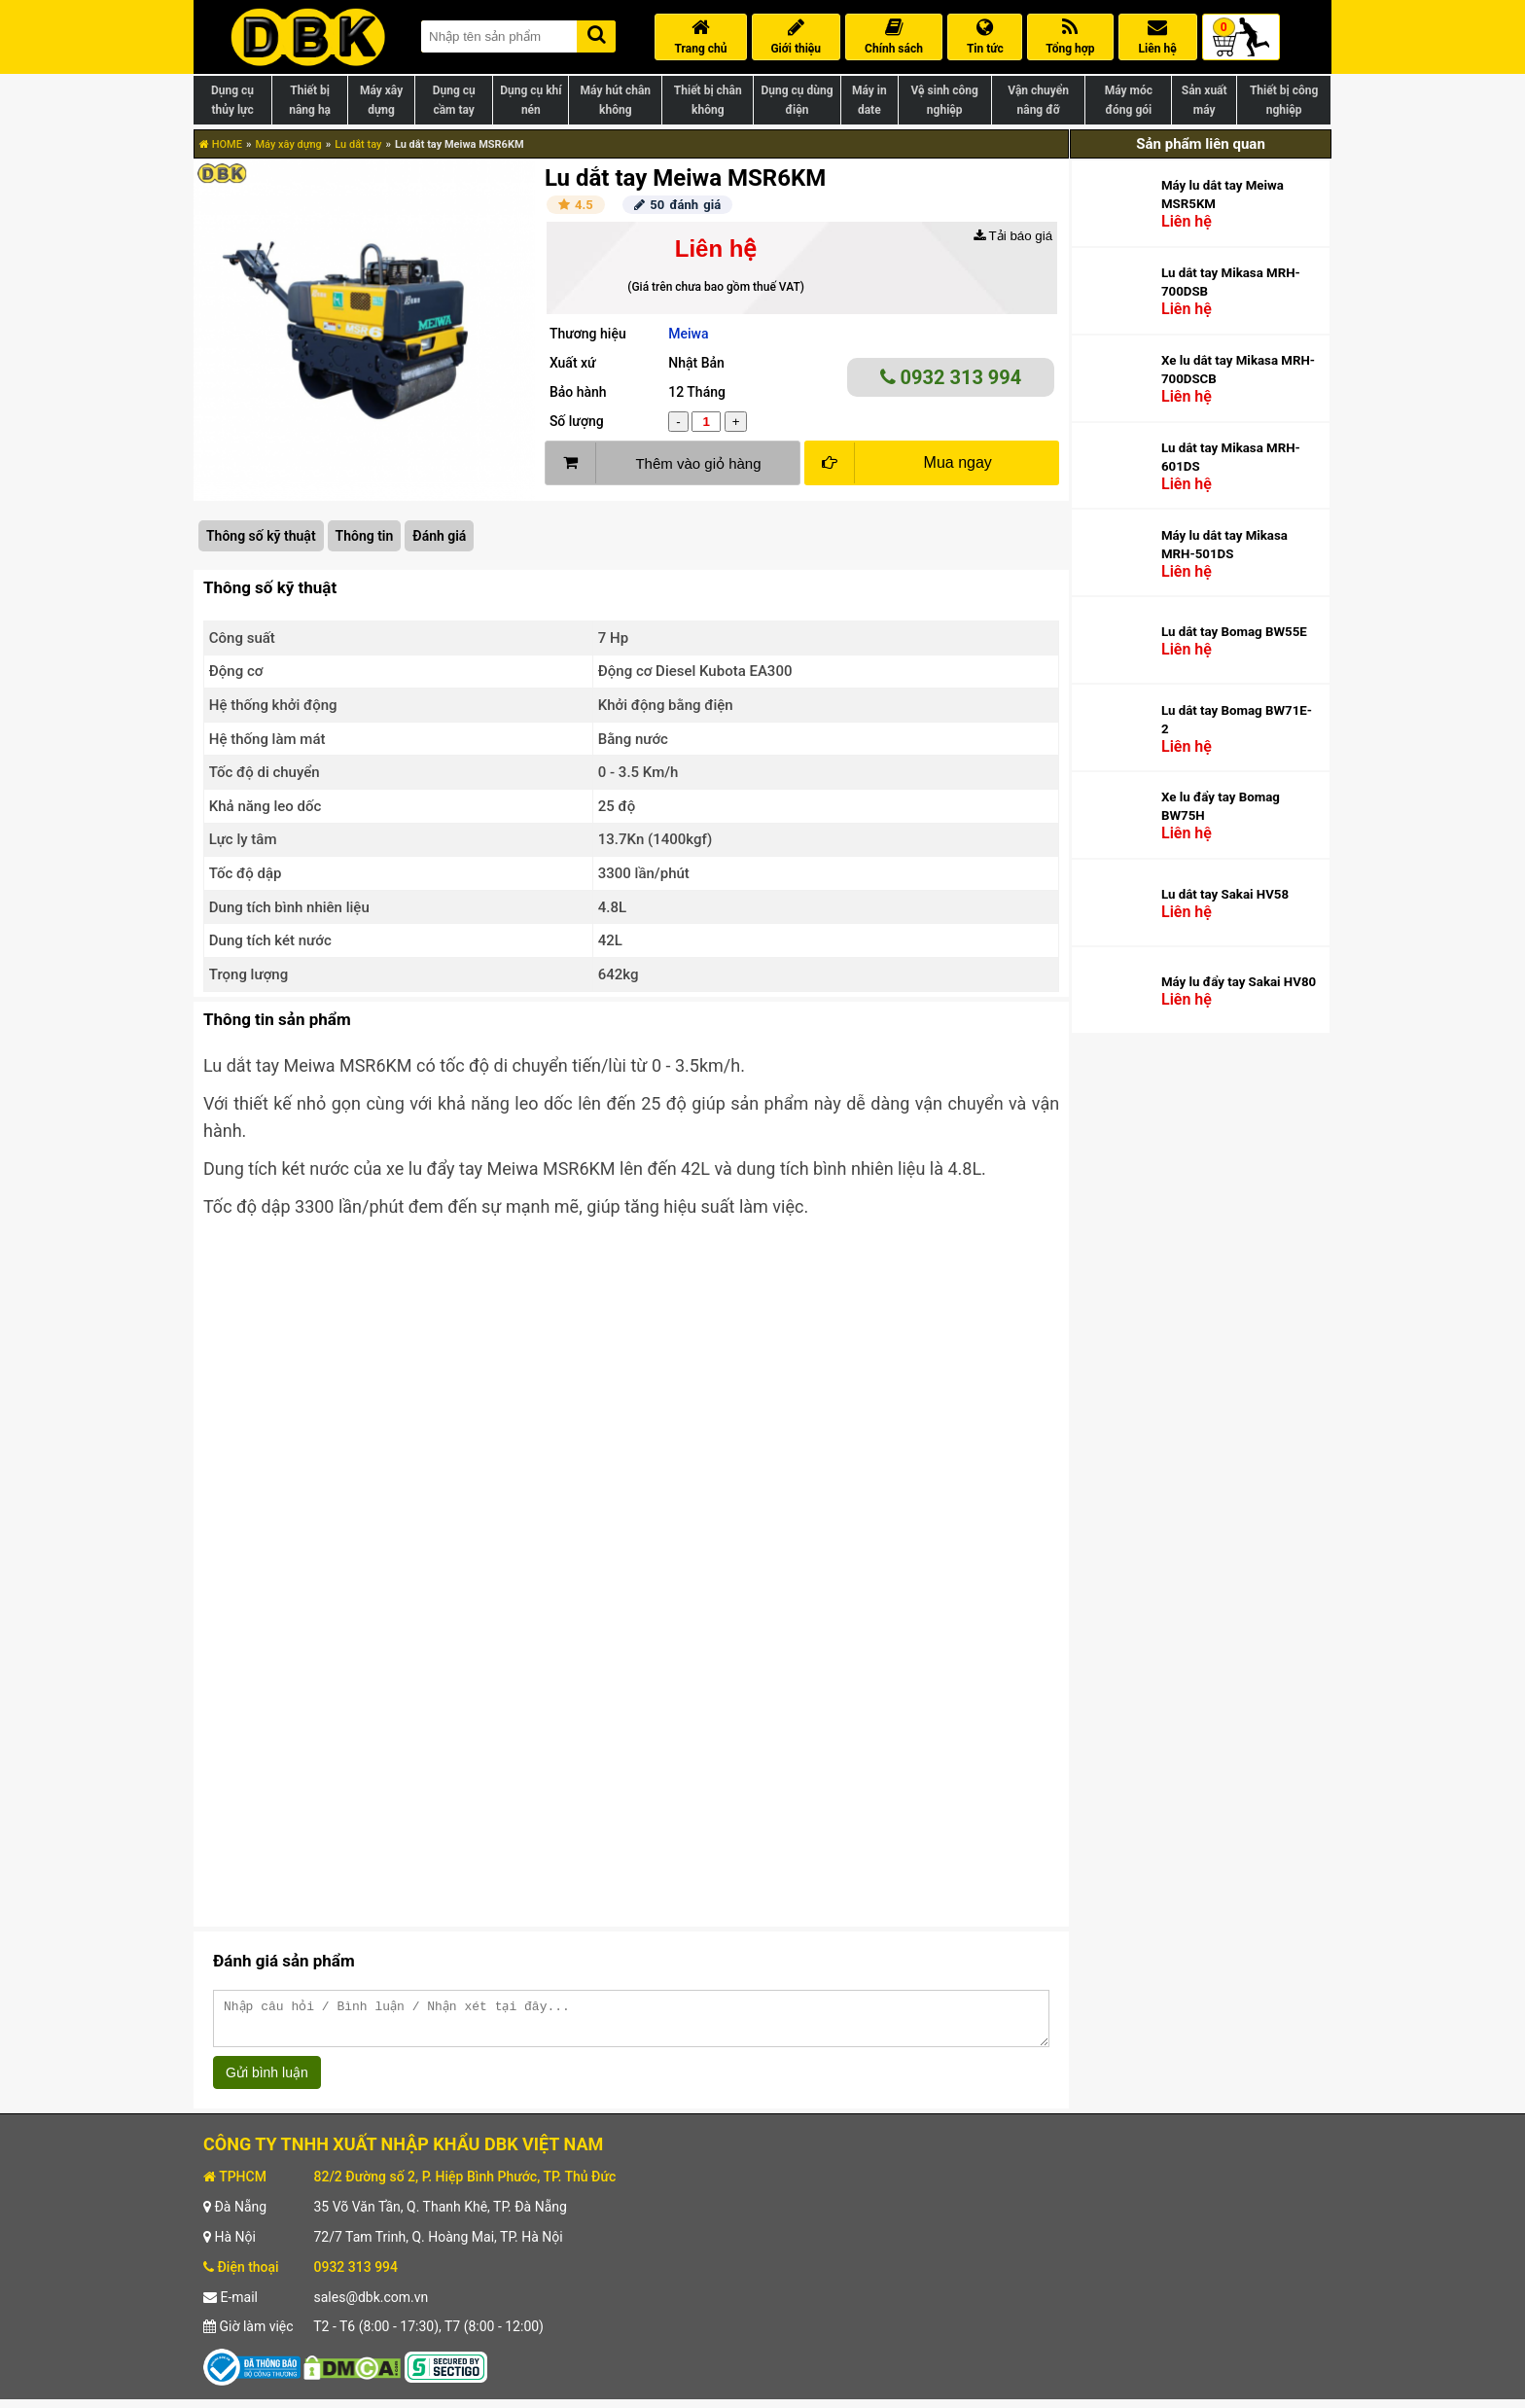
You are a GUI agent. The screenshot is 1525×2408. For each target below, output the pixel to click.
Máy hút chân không (616, 100)
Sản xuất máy (1204, 100)
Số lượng (577, 421)
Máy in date (869, 100)
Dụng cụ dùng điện (797, 100)
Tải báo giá (1013, 236)
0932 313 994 (951, 377)
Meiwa (688, 333)
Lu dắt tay (358, 144)
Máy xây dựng (381, 100)
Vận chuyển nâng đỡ (1038, 100)
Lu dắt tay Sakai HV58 (1225, 894)
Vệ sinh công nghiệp (944, 100)
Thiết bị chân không (708, 100)
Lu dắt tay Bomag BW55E (1234, 631)
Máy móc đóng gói (1129, 100)
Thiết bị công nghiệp (1284, 100)
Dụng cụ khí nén (530, 100)
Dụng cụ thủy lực (232, 100)
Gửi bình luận (267, 2081)
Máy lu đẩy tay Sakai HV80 (1238, 981)
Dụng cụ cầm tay (454, 100)
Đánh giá (439, 536)
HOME (220, 144)
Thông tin (365, 536)
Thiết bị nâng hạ (310, 100)
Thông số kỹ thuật (261, 536)
